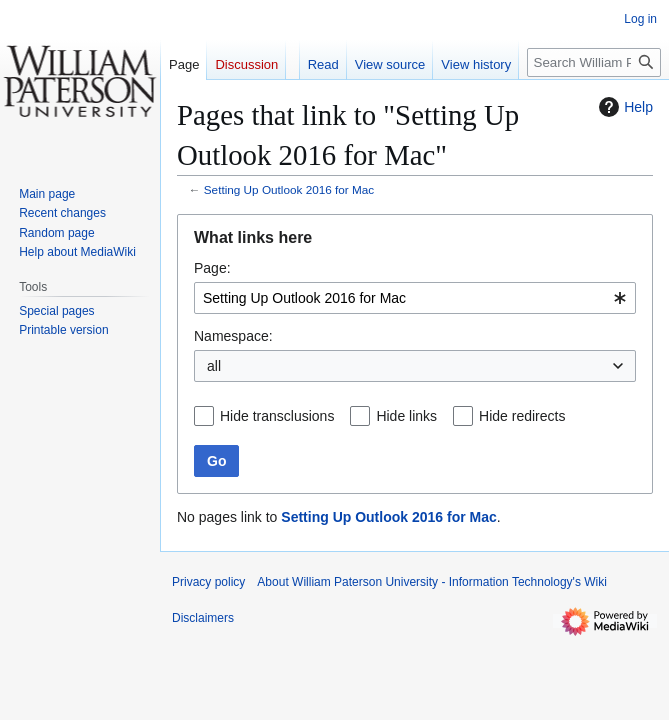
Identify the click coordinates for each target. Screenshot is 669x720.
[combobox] (415, 298)
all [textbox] (214, 366)
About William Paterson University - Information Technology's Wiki (432, 582)
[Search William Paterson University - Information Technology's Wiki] (594, 62)
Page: (212, 268)
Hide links (406, 416)
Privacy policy (208, 582)
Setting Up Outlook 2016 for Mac (289, 189)
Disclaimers (203, 618)
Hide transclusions (277, 416)
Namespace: (233, 336)
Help (623, 107)
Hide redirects (522, 416)
